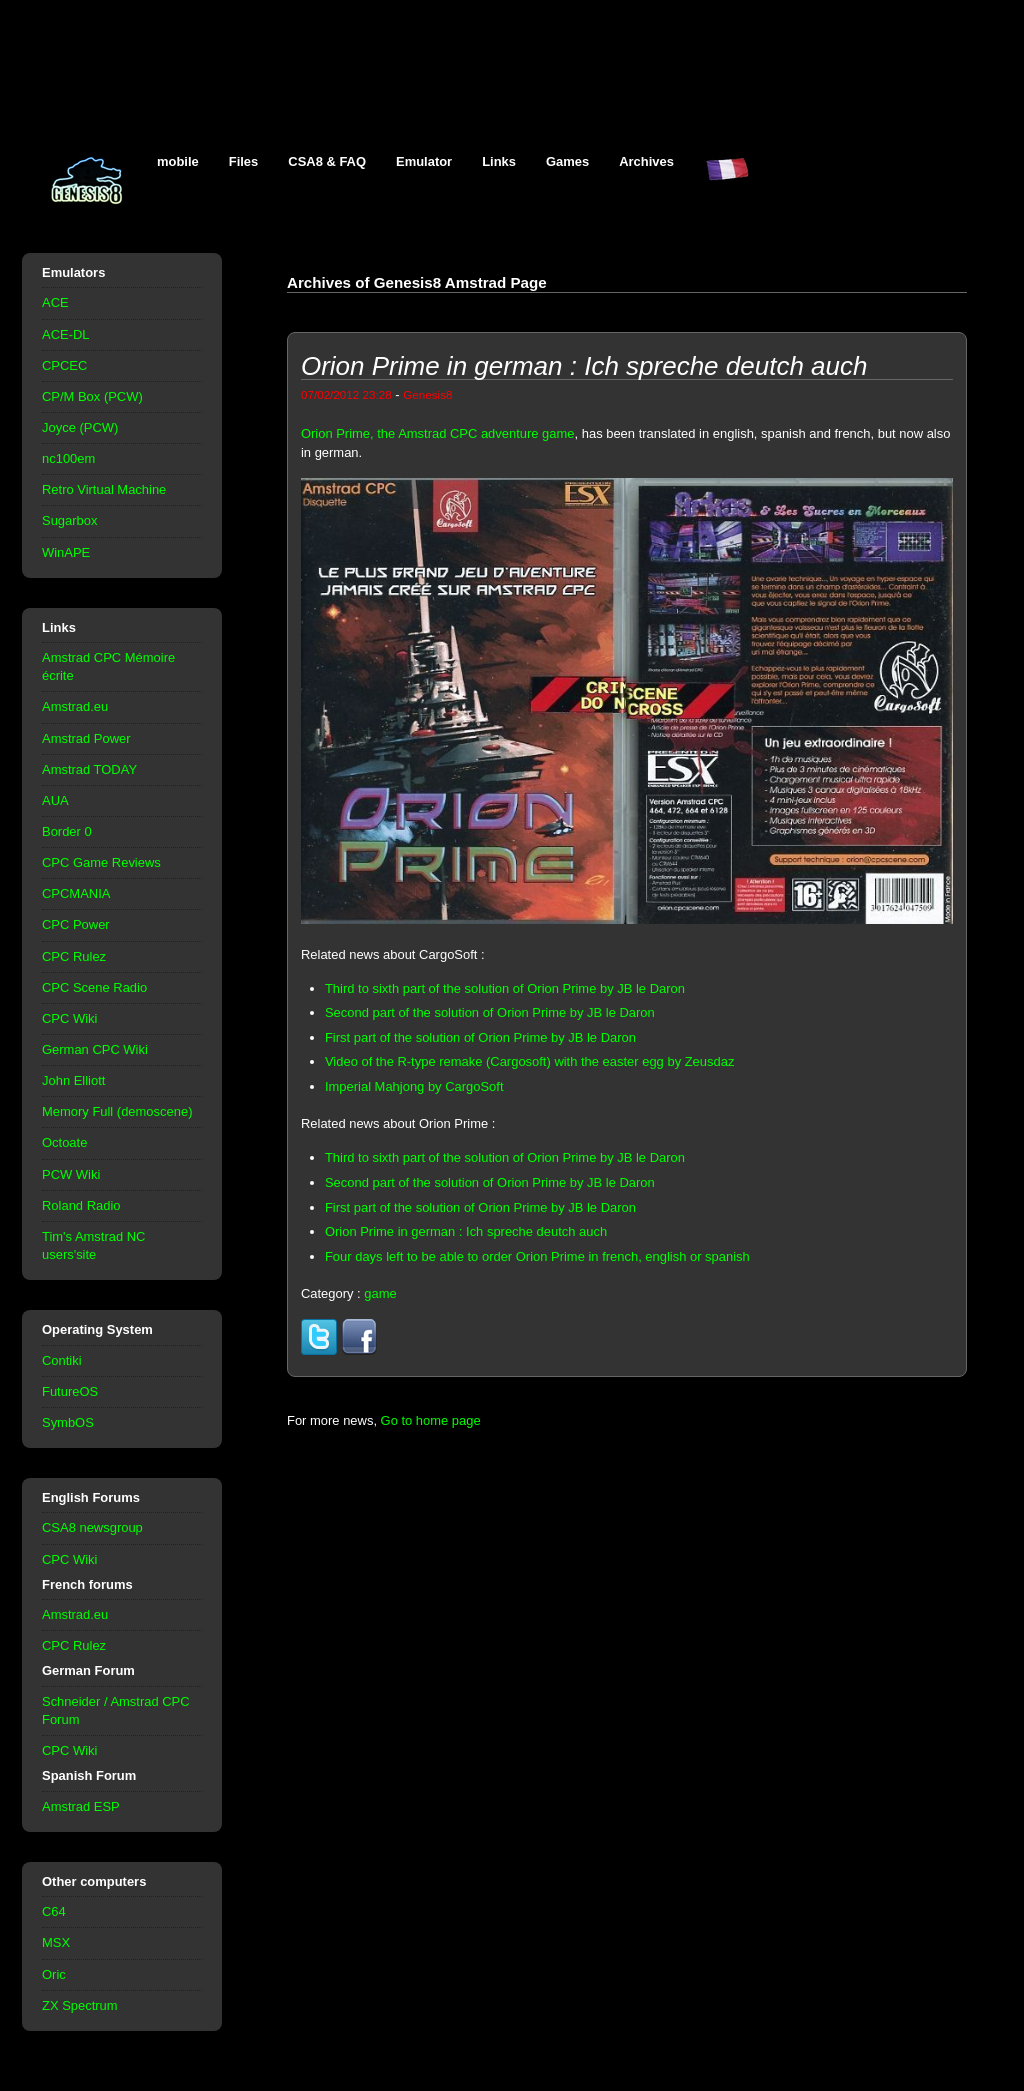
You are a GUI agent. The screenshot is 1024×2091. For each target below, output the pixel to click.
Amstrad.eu (75, 706)
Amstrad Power (86, 738)
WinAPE (66, 552)
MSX (56, 1942)
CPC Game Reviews (101, 862)
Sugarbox (69, 520)
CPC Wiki (69, 1018)
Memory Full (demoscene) (117, 1111)
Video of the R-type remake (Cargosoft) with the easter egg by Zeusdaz (529, 1061)
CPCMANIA (76, 893)
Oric (54, 1974)
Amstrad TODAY (89, 769)
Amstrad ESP (81, 1806)
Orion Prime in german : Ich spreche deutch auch (466, 1231)
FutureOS (70, 1391)
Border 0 (67, 831)
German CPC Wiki (95, 1049)
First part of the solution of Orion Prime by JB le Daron (480, 1037)
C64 (54, 1911)
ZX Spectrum (80, 2005)
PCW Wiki (71, 1174)
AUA (55, 800)
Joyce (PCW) (80, 427)
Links (499, 161)
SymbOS (68, 1422)
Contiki (62, 1360)
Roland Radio (81, 1205)
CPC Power (76, 924)
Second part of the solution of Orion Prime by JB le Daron (490, 1012)
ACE (55, 302)
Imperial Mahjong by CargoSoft (414, 1086)
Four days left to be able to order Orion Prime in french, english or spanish (537, 1256)
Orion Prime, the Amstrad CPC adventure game (438, 433)
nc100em (68, 458)
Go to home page (431, 1420)
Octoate (64, 1142)
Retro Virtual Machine (104, 489)
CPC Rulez (74, 956)
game (380, 1293)
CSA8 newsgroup (92, 1527)
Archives (646, 161)
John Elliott (73, 1080)
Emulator (424, 161)
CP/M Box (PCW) (92, 396)
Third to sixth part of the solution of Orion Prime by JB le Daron (505, 988)
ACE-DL (66, 334)
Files (244, 161)
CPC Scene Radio (94, 987)
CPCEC (64, 365)
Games (567, 161)
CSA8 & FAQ (327, 161)
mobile (178, 161)
